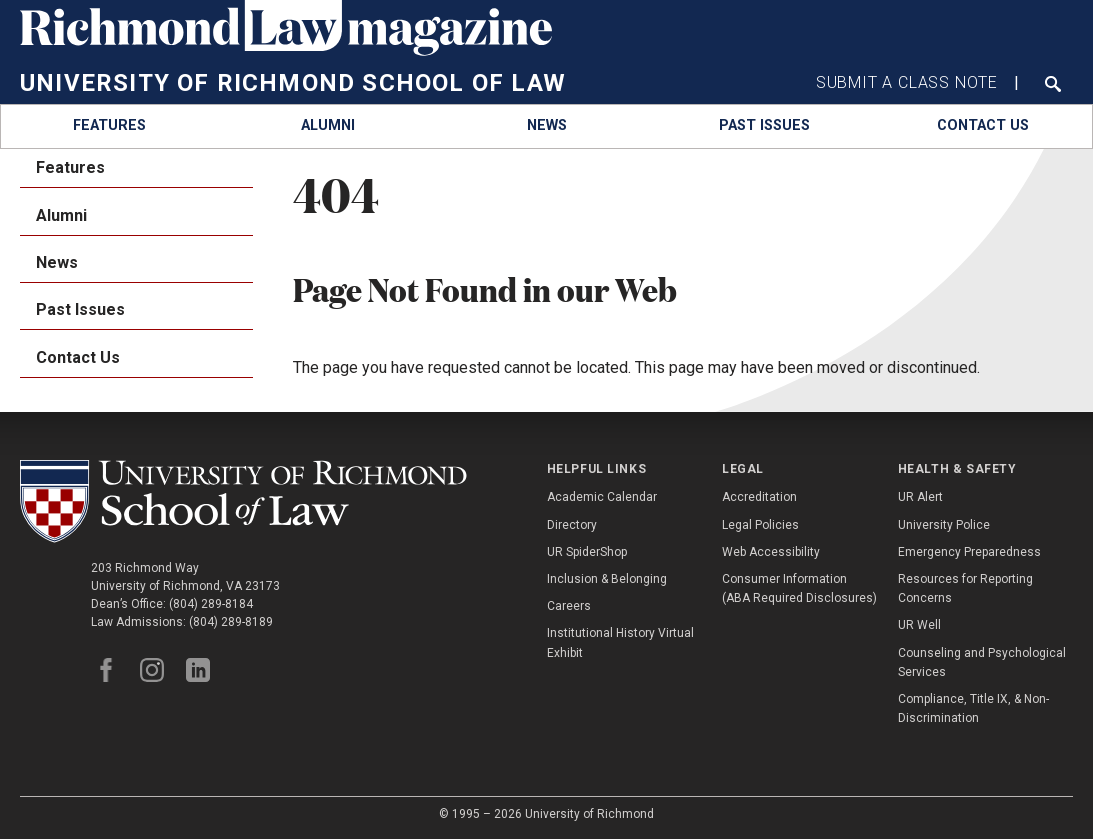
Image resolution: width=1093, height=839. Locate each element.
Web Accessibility (771, 552)
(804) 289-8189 (231, 622)
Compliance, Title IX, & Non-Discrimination (973, 708)
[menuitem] (109, 126)
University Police (944, 525)
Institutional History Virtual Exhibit (620, 642)
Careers (569, 606)
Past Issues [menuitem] (80, 309)
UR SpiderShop (587, 552)
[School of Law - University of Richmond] (243, 501)
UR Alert (920, 497)
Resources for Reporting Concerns (965, 588)
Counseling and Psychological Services (982, 662)
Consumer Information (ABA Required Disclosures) (799, 588)
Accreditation (759, 497)
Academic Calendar (602, 497)
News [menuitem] (57, 262)
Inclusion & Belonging (607, 579)
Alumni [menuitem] (61, 215)
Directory (572, 525)
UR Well (919, 625)
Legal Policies (760, 525)
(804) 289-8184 (211, 604)
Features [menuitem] (70, 167)
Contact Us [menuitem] (78, 357)
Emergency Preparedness (969, 552)
